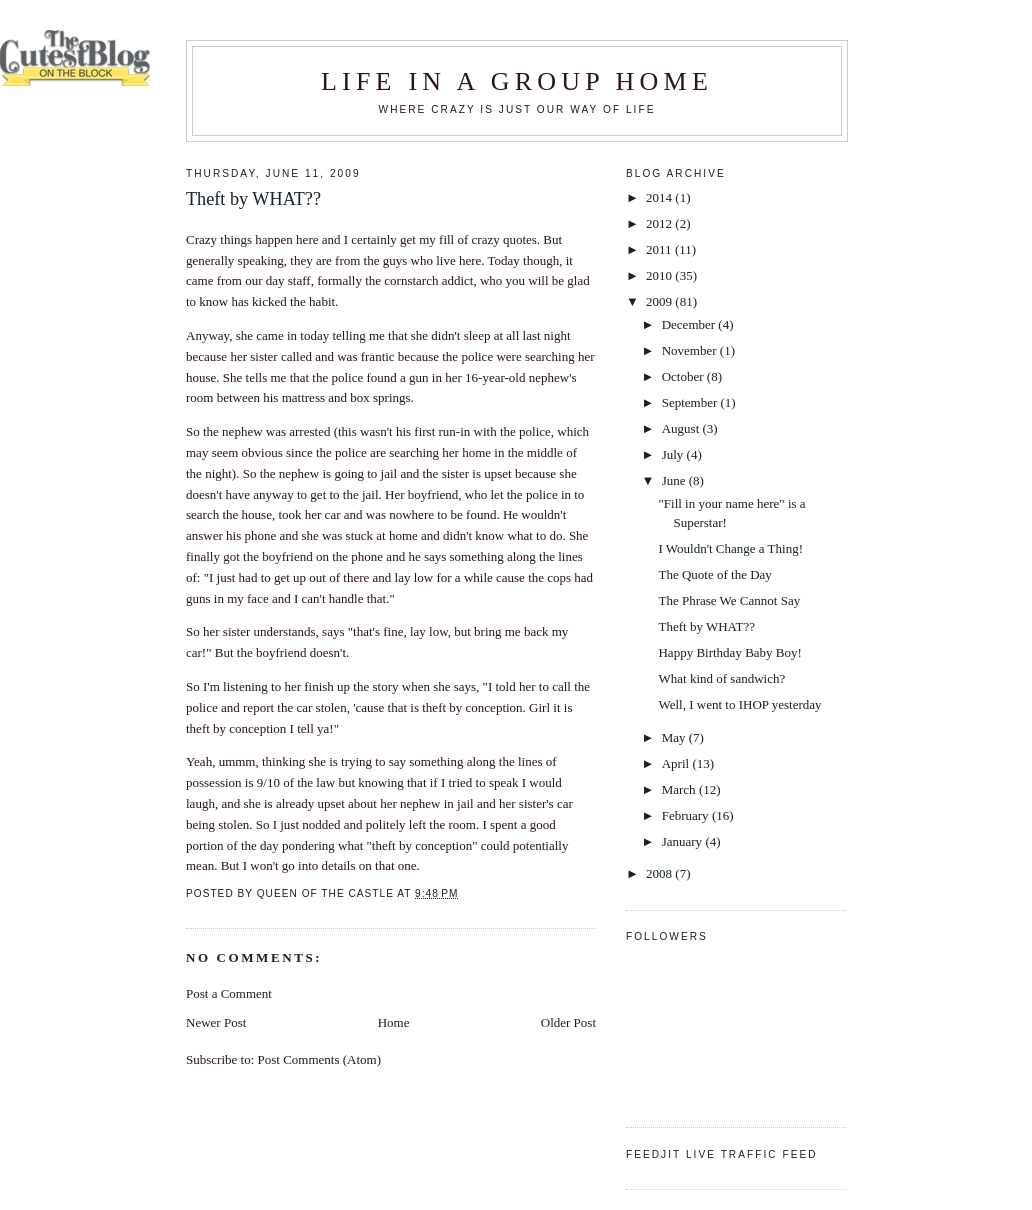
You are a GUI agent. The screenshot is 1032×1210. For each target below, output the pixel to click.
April (677, 763)
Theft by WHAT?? (706, 626)
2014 (660, 197)
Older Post (568, 1022)
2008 (660, 873)
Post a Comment (229, 993)
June (675, 480)
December (690, 324)
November (691, 350)
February (687, 815)
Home (394, 1022)
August (682, 428)
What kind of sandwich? (721, 678)
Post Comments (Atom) (320, 1059)
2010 (660, 275)
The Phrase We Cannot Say (729, 600)
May (675, 737)
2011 (660, 249)
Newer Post (216, 1022)
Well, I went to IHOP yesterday (739, 704)
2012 (660, 223)
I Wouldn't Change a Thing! (730, 548)
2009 (660, 301)
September (691, 402)
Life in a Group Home (517, 81)
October (684, 376)
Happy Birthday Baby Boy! (729, 652)
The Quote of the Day (714, 574)
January (684, 841)
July (674, 454)
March (680, 789)
